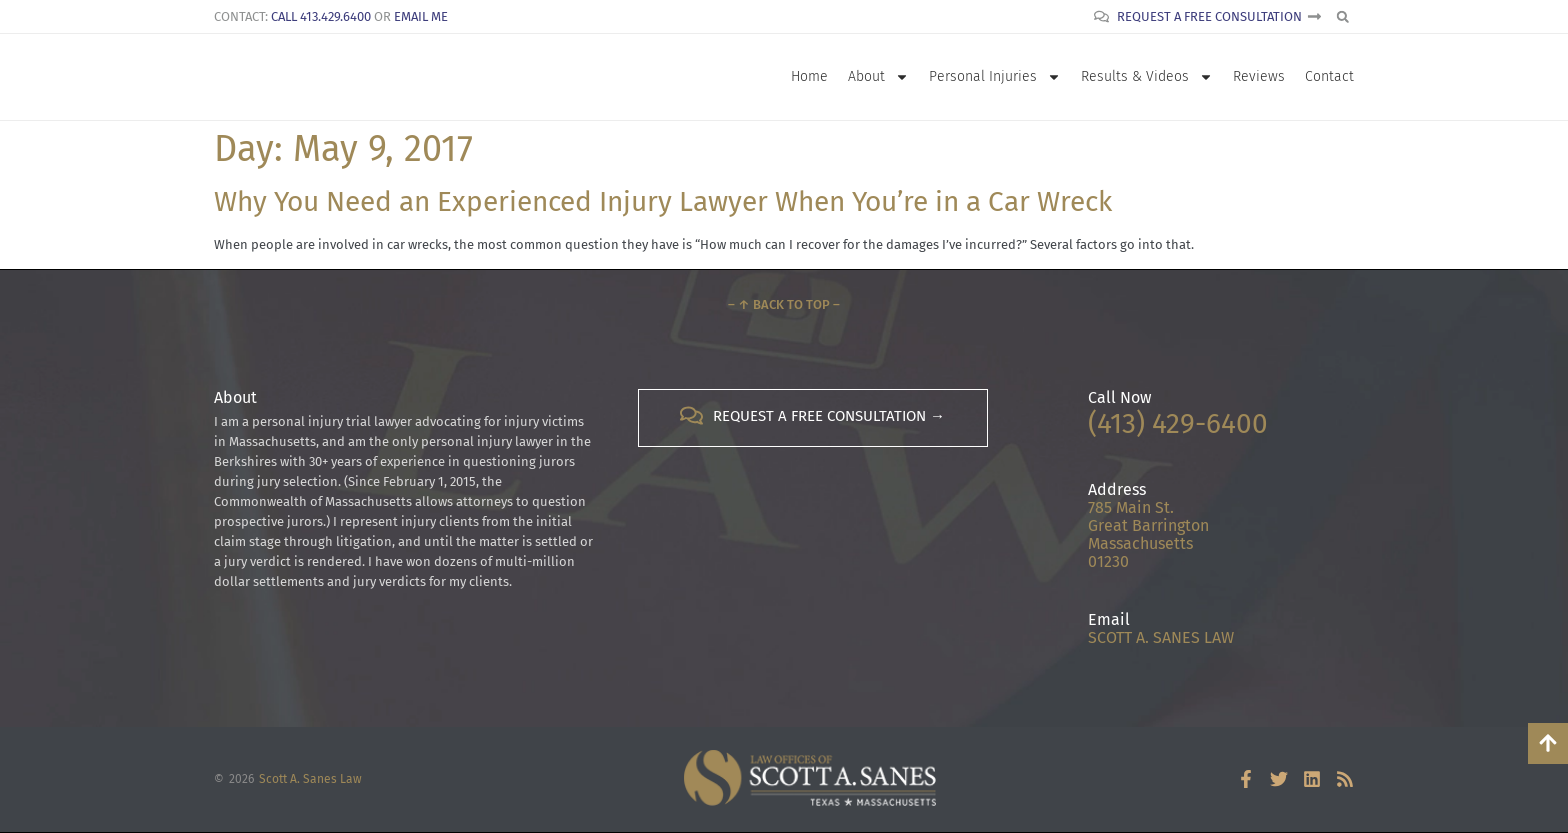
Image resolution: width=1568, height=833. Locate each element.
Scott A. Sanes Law (310, 779)
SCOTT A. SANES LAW (1161, 637)
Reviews (1259, 76)
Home (809, 76)
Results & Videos (1147, 77)
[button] (1342, 16)
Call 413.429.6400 (321, 16)
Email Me (421, 16)
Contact (1329, 76)
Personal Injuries (995, 77)
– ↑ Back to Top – (784, 304)
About (878, 77)
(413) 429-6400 (1178, 423)
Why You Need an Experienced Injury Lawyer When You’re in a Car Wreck (663, 201)
